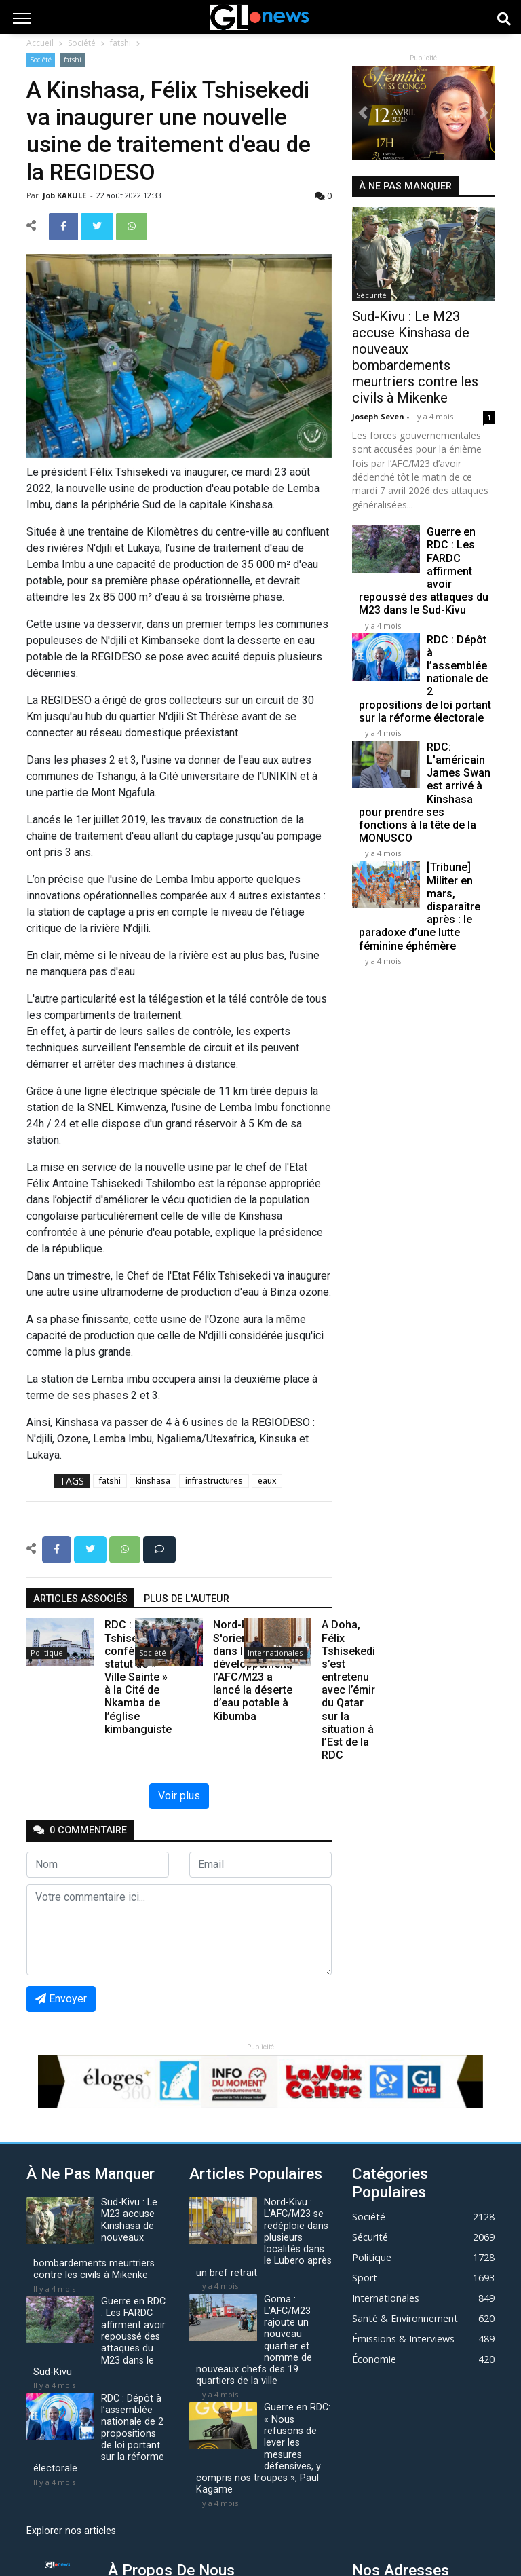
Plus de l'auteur (186, 1599)
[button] (363, 113)
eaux (267, 1481)
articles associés (80, 1599)
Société (82, 43)
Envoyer (61, 1998)
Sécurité (371, 295)
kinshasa (153, 1481)
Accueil (40, 43)
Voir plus (179, 1795)
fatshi (120, 43)
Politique (47, 1652)
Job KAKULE (65, 195)
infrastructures (214, 1481)
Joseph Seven (379, 416)
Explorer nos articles (71, 2531)
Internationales (275, 1652)
